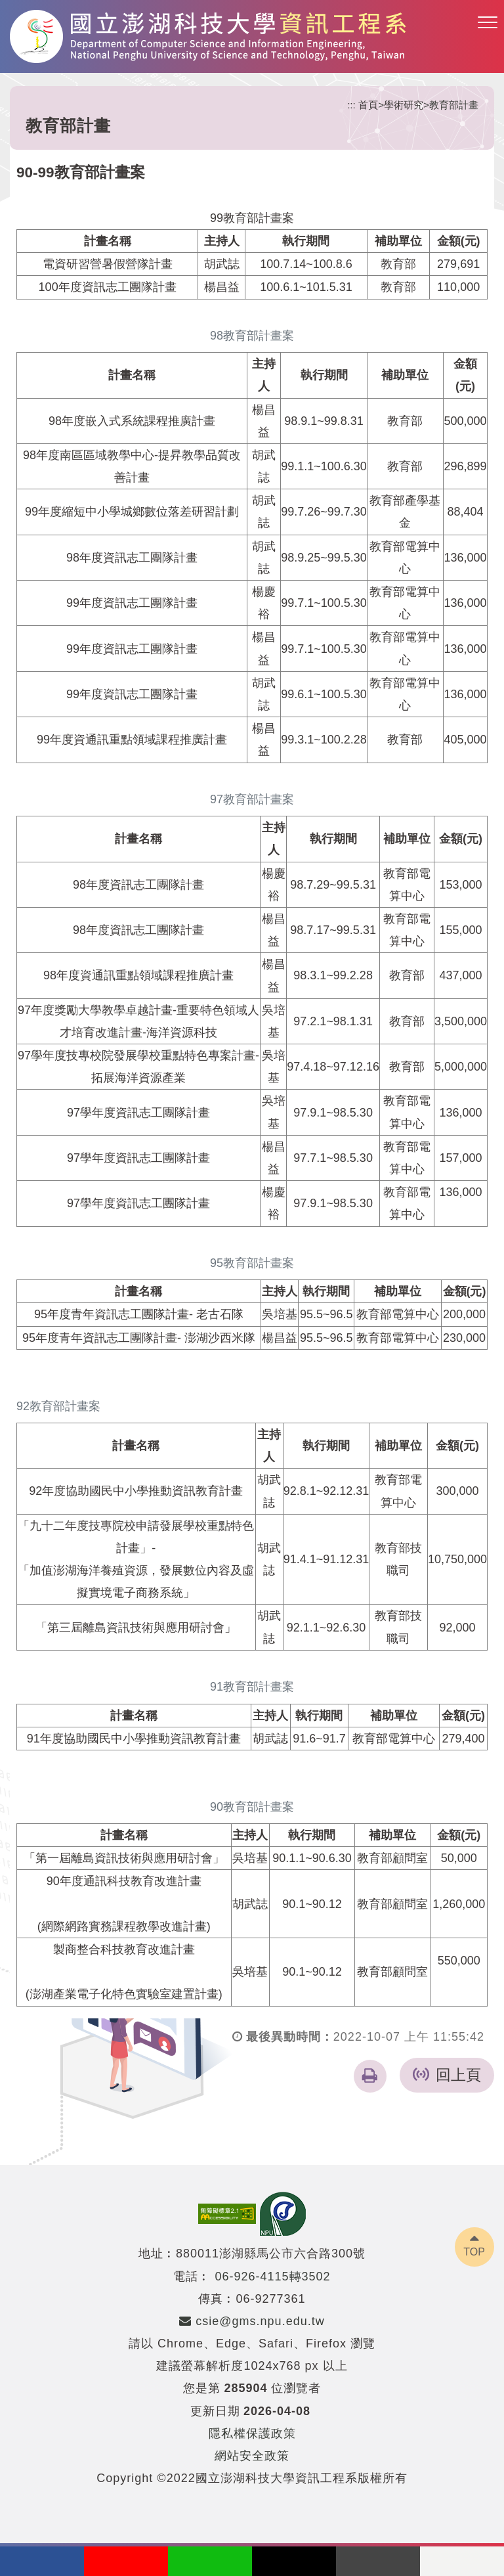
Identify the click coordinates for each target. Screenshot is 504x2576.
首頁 (368, 104)
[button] (487, 23)
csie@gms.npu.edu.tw (251, 2321)
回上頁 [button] (458, 2075)
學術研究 (403, 104)
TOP (474, 2251)
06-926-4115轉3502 (272, 2276)
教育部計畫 (453, 104)
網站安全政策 (252, 2455)
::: (351, 104)
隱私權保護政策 (252, 2433)
